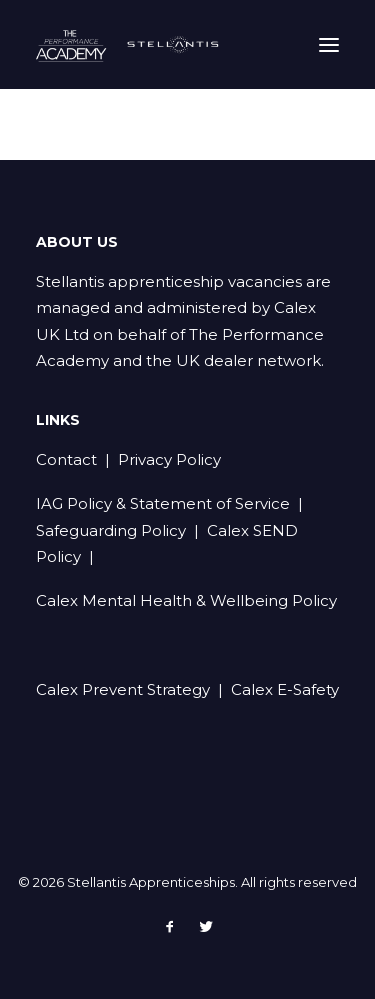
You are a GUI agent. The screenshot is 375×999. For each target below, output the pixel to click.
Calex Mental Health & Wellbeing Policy (186, 600)
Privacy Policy (169, 459)
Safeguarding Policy (111, 530)
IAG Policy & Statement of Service (163, 503)
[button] (329, 44)
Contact (66, 459)
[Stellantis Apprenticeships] (131, 44)
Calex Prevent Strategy (123, 689)
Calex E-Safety (285, 689)
